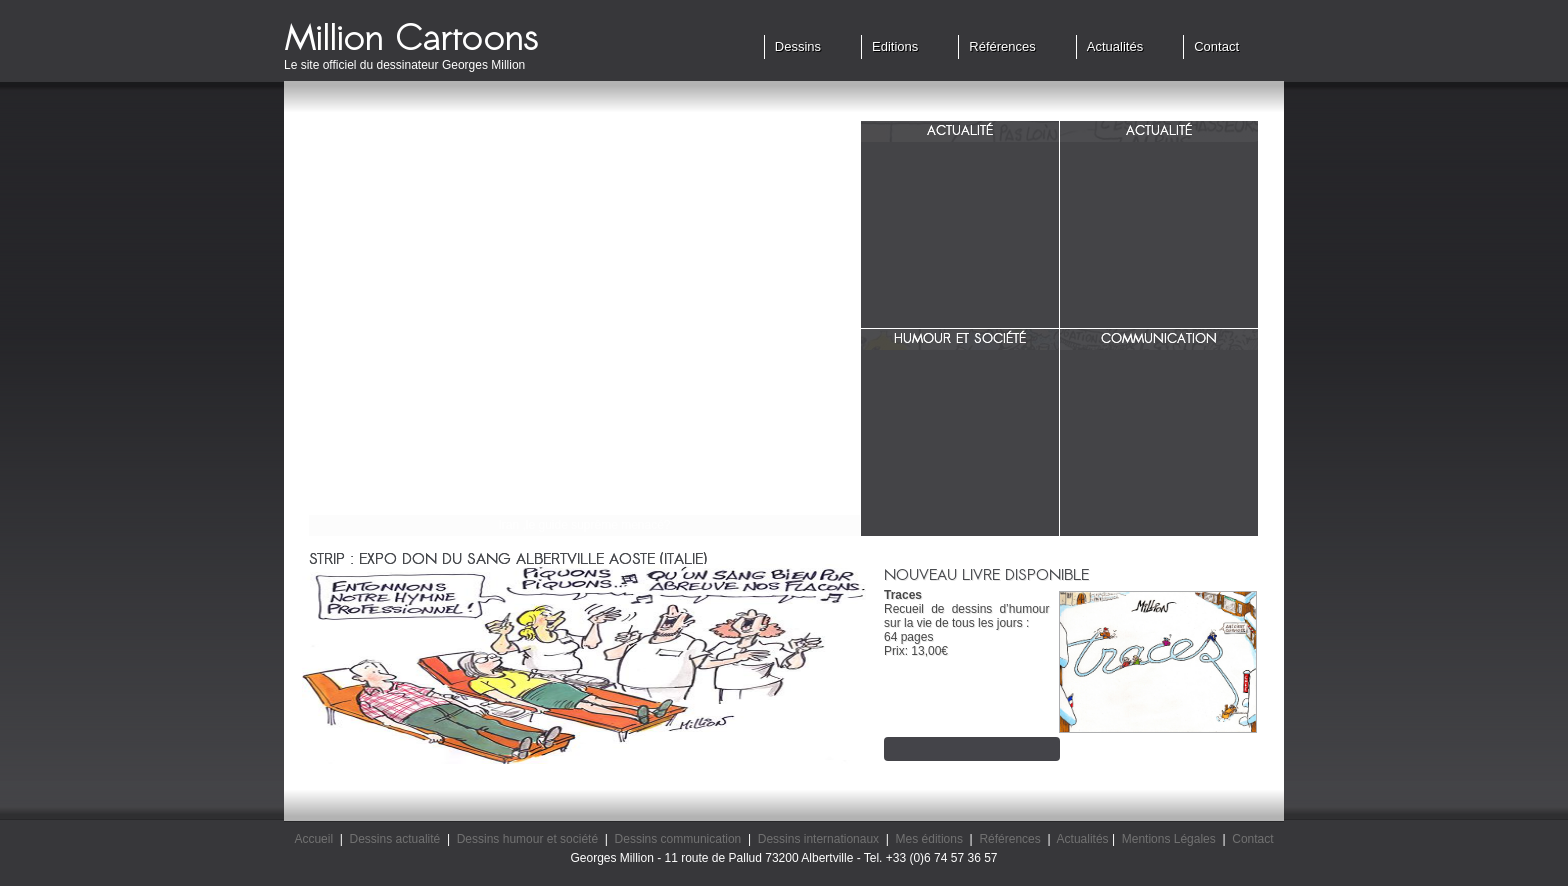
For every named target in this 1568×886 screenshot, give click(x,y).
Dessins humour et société (527, 839)
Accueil (313, 839)
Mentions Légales (1169, 839)
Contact (1216, 46)
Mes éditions (929, 839)
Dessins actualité (395, 839)
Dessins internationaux (818, 839)
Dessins (798, 46)
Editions (895, 46)
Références (1002, 46)
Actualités (1115, 46)
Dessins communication (678, 839)
